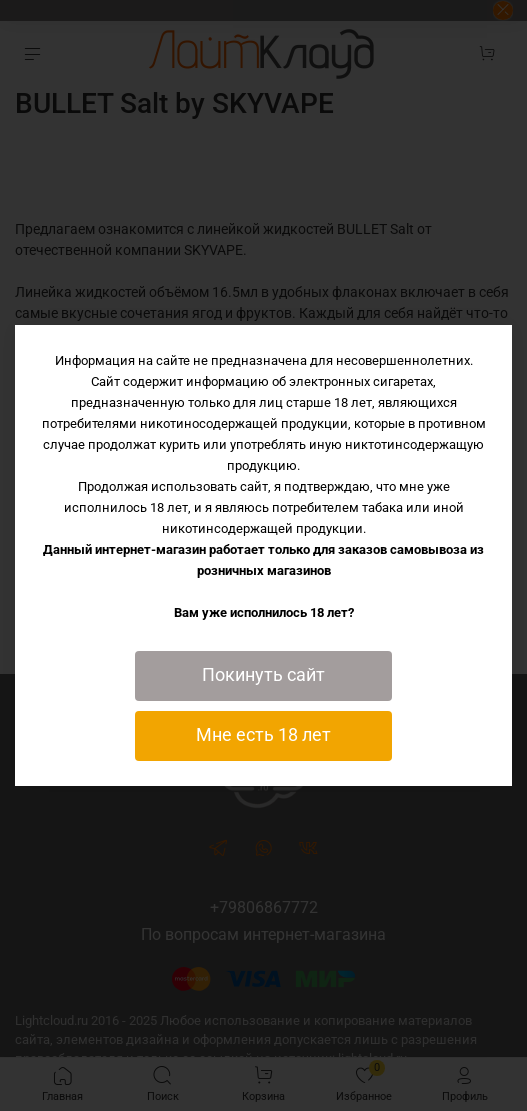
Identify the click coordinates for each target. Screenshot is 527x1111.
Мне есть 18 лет (263, 735)
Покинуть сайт (263, 675)
